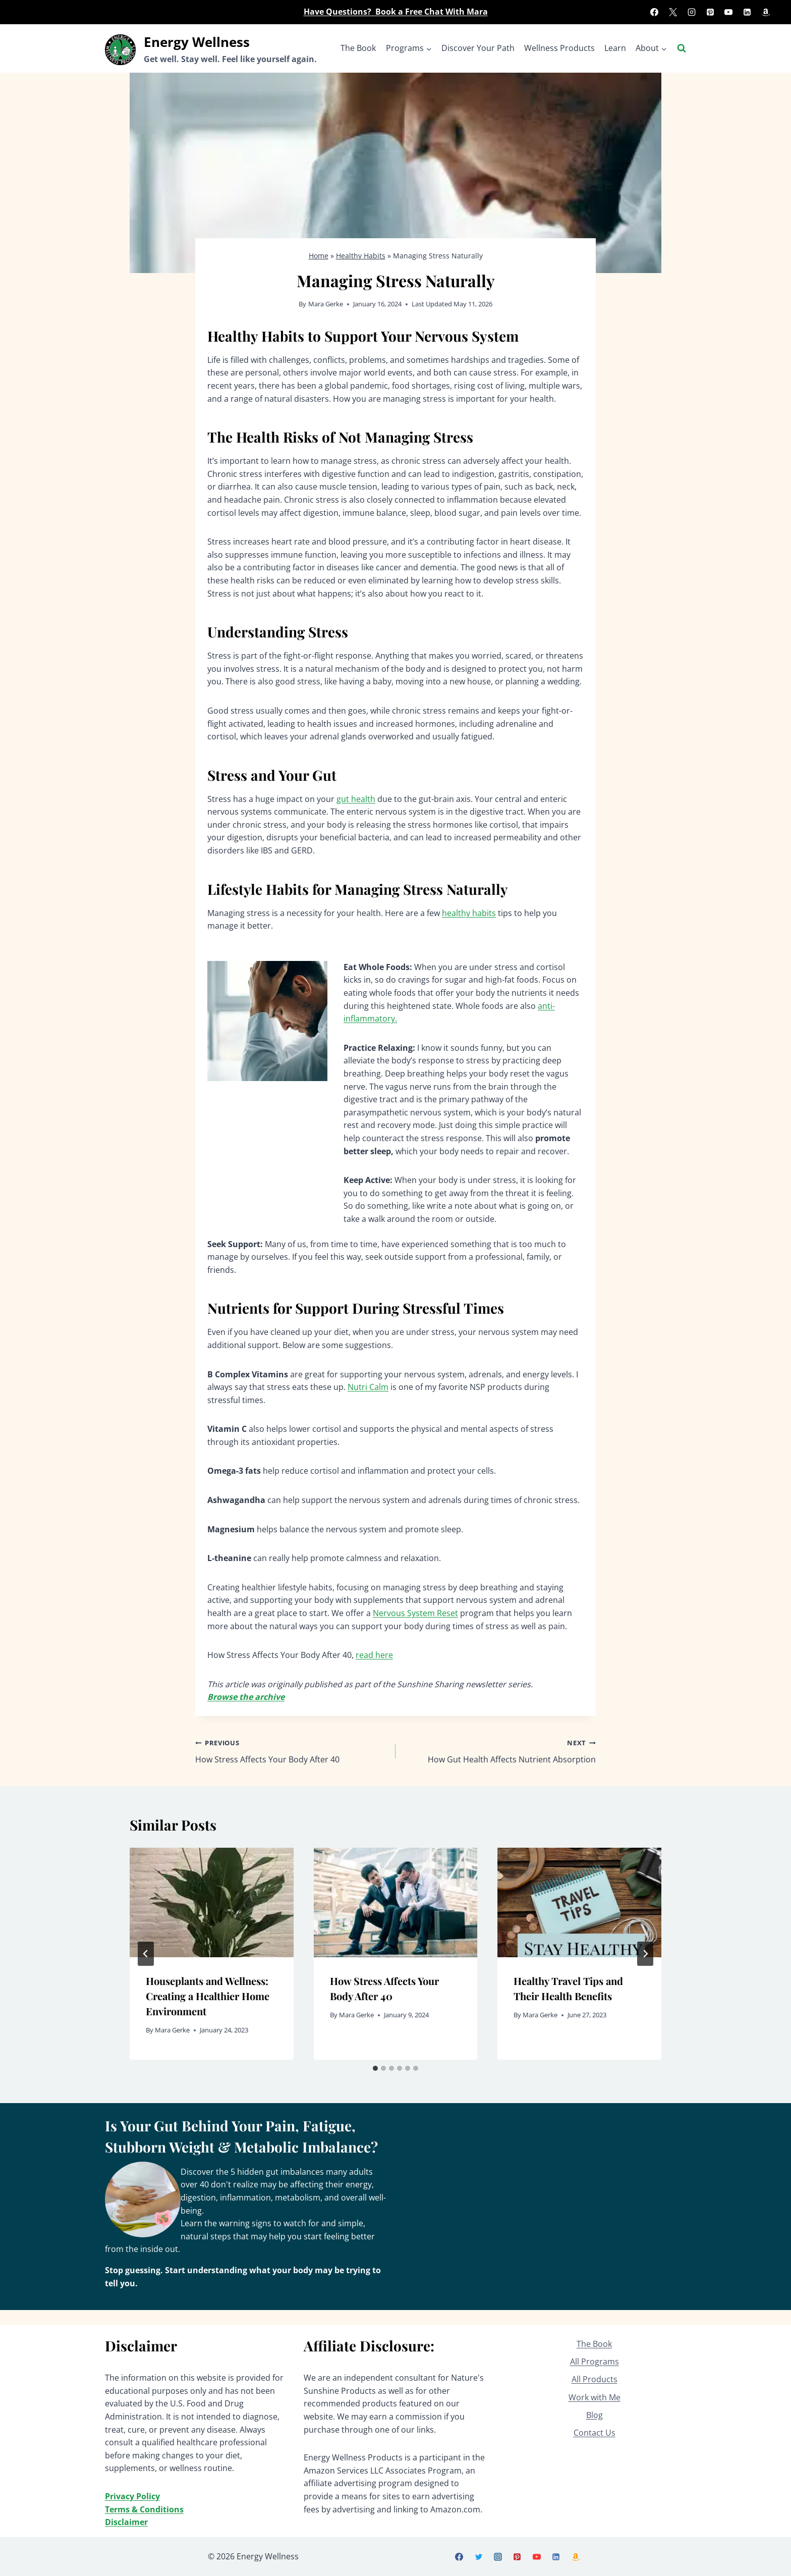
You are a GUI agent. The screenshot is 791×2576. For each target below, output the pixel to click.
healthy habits (469, 913)
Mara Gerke (325, 303)
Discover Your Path (478, 47)
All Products (594, 2379)
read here (374, 1654)
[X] (673, 12)
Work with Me (594, 2397)
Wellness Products (559, 47)
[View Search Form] (681, 48)
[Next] (645, 1954)
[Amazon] (766, 12)
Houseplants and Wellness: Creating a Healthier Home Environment (207, 1996)
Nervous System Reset (415, 1613)
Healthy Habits (360, 255)
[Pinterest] (710, 12)
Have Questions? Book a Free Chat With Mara (396, 11)
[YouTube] (728, 12)
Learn (615, 47)
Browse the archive (246, 1696)
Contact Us (594, 2432)
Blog (594, 2415)
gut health (355, 798)
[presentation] (212, 1902)
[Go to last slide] (146, 1954)
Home (318, 255)
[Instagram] (692, 12)
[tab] (375, 2068)
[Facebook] (654, 12)
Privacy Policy (132, 2496)
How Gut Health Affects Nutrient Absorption (500, 1750)
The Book (358, 47)
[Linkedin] (747, 12)
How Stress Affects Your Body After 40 (291, 1750)
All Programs (594, 2361)
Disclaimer (126, 2522)
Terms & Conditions (144, 2509)
